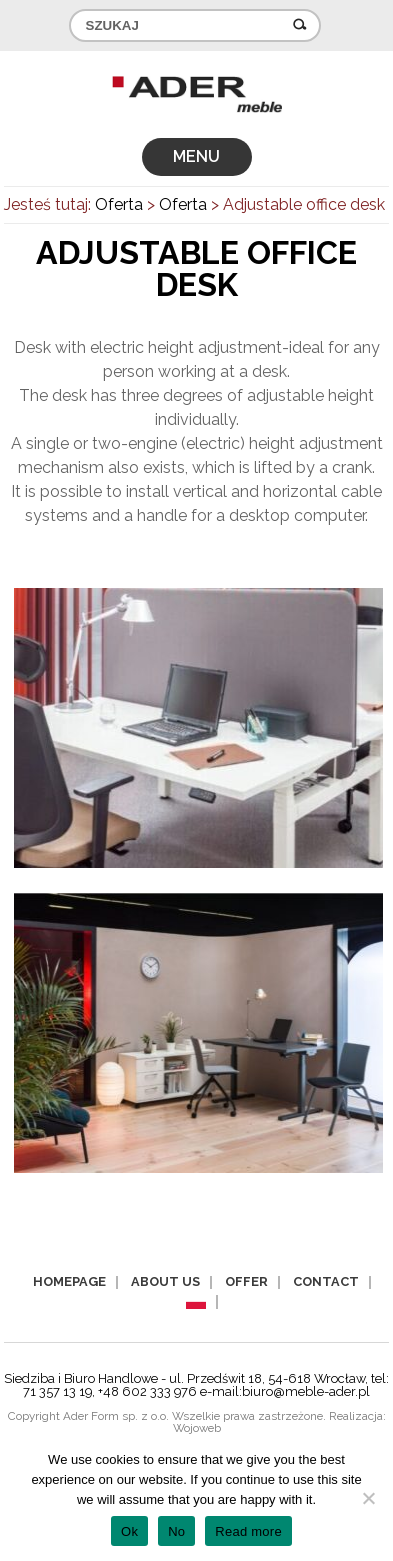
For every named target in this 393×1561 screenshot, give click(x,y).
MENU (196, 156)
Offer (246, 1281)
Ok (129, 1531)
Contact (326, 1281)
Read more (248, 1531)
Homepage (69, 1281)
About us (165, 1281)
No (176, 1531)
